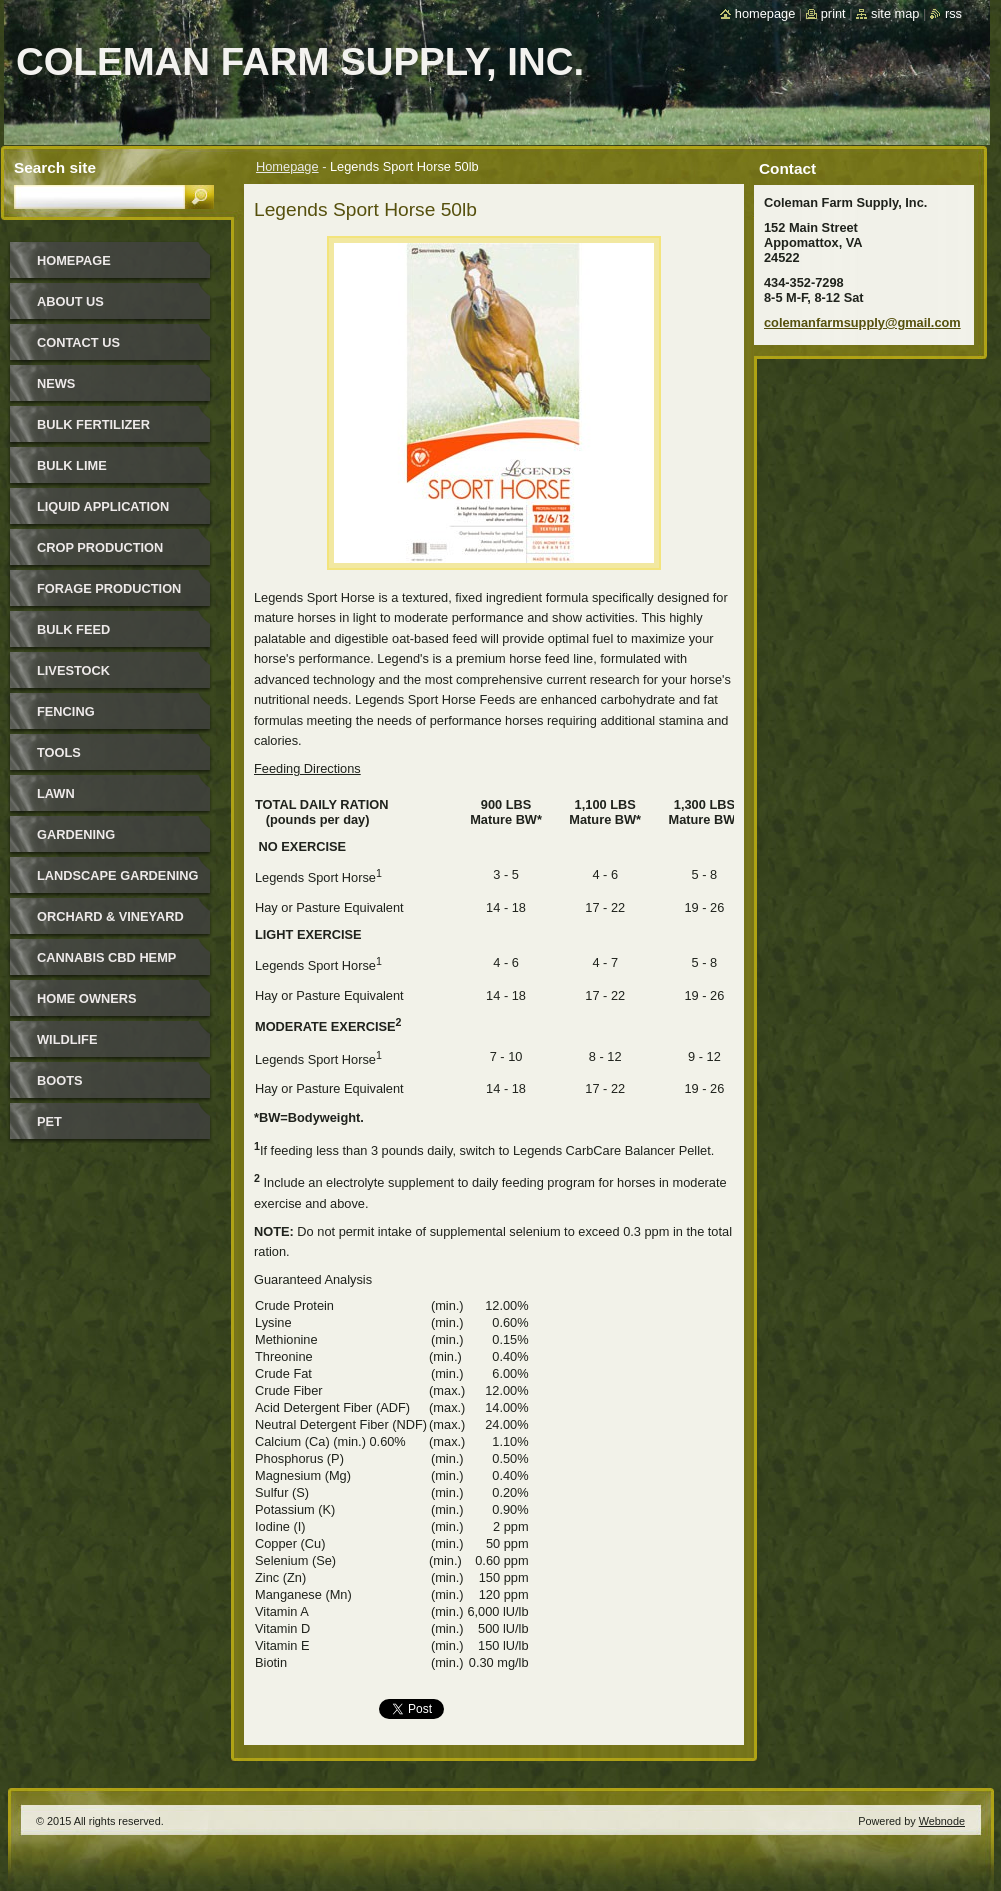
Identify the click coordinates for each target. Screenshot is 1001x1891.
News (56, 383)
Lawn (56, 793)
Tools (59, 752)
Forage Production (109, 588)
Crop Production (100, 547)
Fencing (66, 711)
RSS (953, 13)
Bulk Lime (72, 465)
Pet (49, 1121)
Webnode (942, 1821)
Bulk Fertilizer (93, 424)
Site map (895, 13)
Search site (55, 167)
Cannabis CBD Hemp (106, 957)
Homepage (287, 166)
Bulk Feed (73, 629)
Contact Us (78, 342)
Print (833, 13)
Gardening (76, 834)
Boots (60, 1080)
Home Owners (87, 998)
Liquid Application (103, 506)
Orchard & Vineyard (110, 916)
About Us (70, 301)
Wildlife (67, 1039)
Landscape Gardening (117, 875)
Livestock (73, 670)
